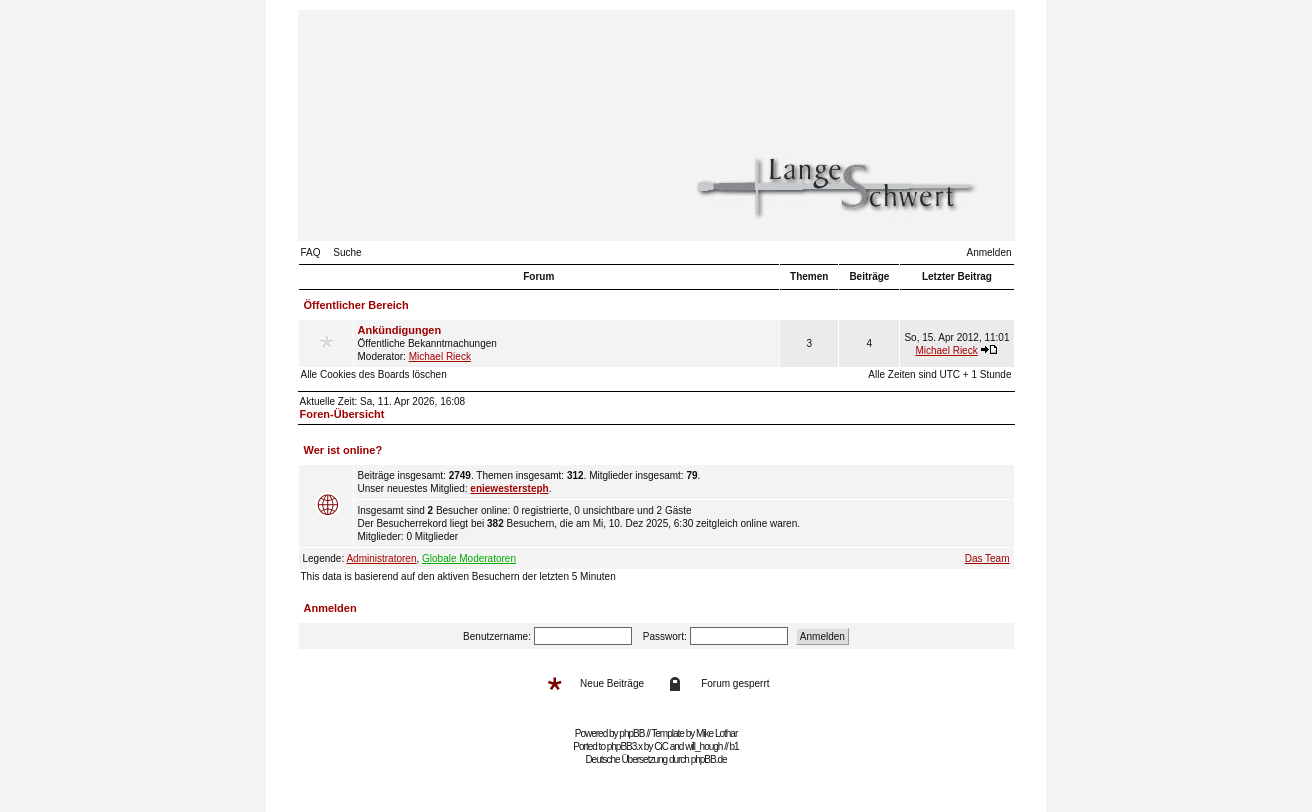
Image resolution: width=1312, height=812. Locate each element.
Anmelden (988, 252)
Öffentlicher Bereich (356, 305)
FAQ (311, 252)
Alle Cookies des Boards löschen (374, 374)
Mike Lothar (716, 733)
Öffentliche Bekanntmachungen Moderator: (567, 343)
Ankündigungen (400, 330)
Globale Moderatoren (469, 558)
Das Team (987, 558)
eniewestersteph (509, 488)
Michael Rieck (440, 356)
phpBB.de (709, 759)
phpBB (631, 733)
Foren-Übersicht (342, 414)
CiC (661, 746)
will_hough (703, 746)
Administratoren (381, 558)
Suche (347, 252)
